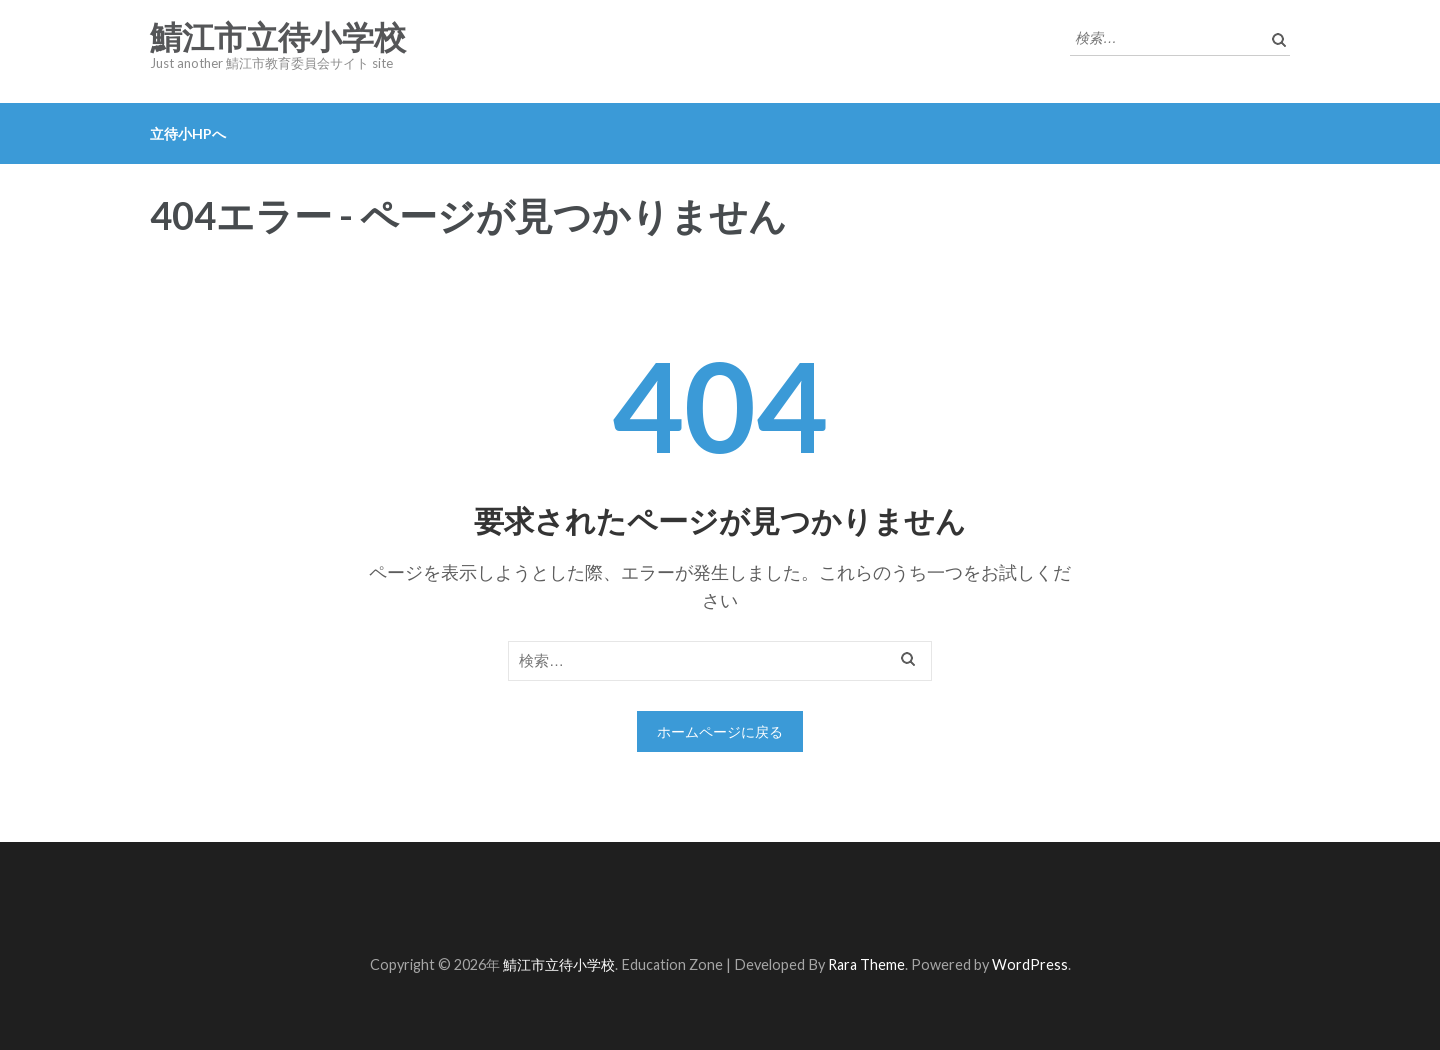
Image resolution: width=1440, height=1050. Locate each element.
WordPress (1030, 964)
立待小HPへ (188, 133)
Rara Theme (866, 964)
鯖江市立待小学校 (278, 38)
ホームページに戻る (720, 731)
